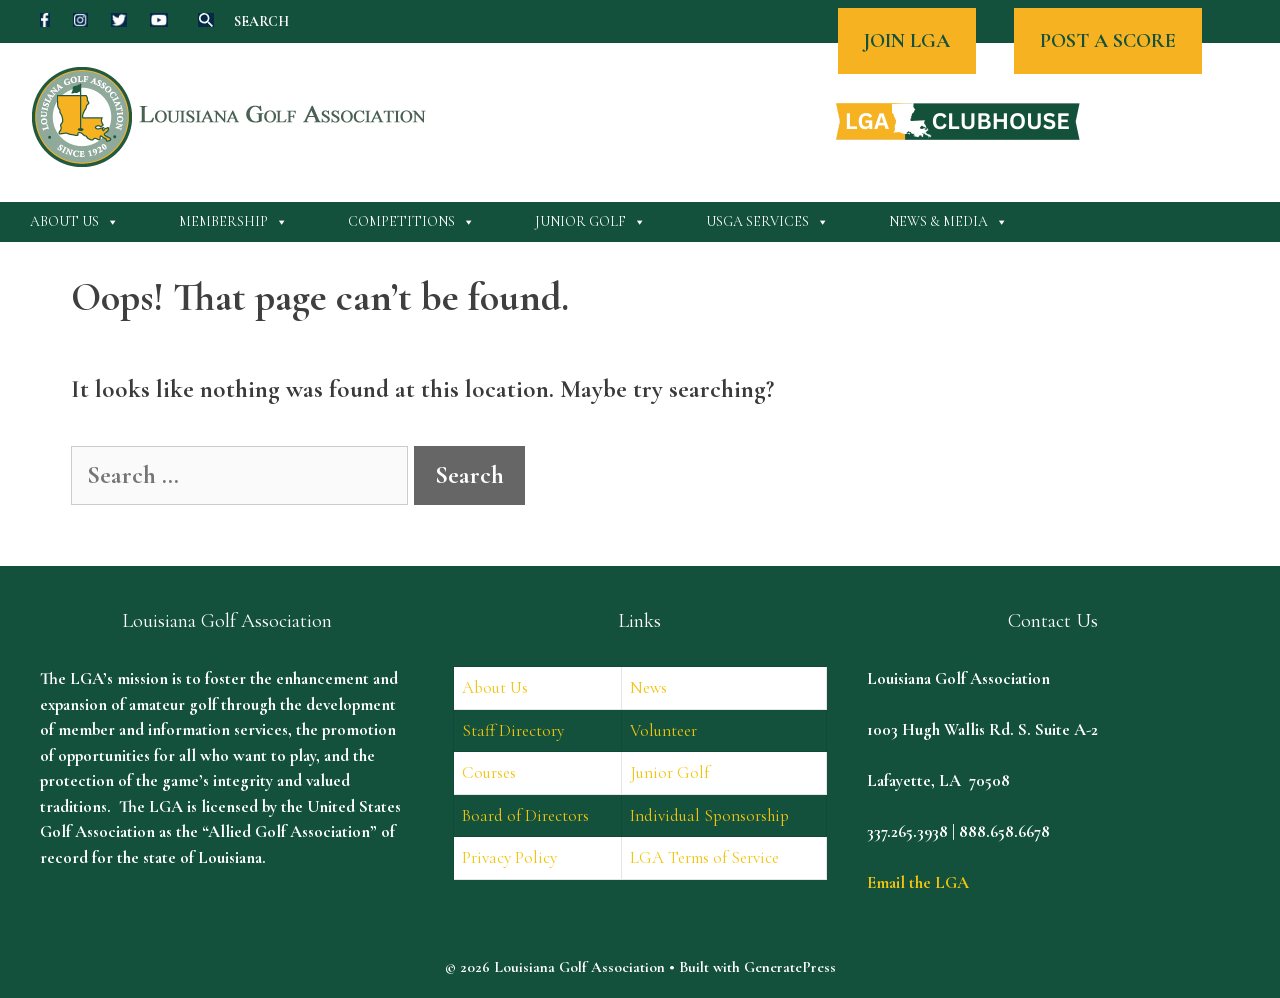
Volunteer (663, 730)
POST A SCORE (1108, 41)
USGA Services (767, 222)
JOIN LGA (907, 41)
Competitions (411, 222)
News (648, 687)
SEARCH (261, 21)
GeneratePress (790, 967)
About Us (74, 222)
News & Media (948, 222)
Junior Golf (590, 222)
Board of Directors (525, 815)
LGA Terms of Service (704, 857)
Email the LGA (918, 882)
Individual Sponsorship (709, 815)
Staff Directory (513, 730)
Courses (489, 772)
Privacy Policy (509, 857)
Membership (233, 222)
